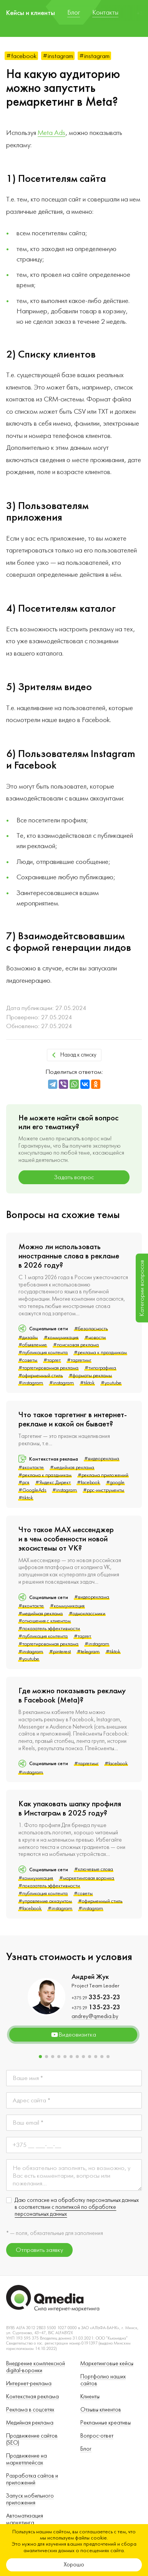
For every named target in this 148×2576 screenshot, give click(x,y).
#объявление (32, 1345)
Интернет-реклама (29, 2383)
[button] (40, 2056)
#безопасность (91, 1328)
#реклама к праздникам (100, 1352)
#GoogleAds (32, 1490)
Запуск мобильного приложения (30, 2499)
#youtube (111, 1383)
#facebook (21, 56)
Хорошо (74, 2565)
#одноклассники (87, 1613)
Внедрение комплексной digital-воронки (35, 2367)
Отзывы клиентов (100, 2410)
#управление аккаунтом (45, 1901)
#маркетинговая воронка (86, 1878)
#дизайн (28, 1337)
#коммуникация (61, 1337)
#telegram (88, 1651)
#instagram (58, 56)
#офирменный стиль (40, 1375)
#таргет (52, 1360)
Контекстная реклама (32, 2397)
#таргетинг (79, 1360)
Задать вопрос (74, 1177)
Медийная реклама (29, 2423)
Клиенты (90, 2397)
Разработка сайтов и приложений (32, 2479)
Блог (85, 2449)
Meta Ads (51, 132)
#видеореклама (101, 1458)
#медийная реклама (72, 1467)
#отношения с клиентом (44, 1621)
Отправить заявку (39, 2250)
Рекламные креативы (105, 2423)
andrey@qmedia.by (95, 2016)
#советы (27, 1360)
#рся (23, 1482)
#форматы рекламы (90, 1375)
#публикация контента (43, 1352)
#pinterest (60, 1651)
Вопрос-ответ (96, 2436)
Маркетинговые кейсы (106, 2363)
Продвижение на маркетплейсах (26, 2459)
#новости (95, 1337)
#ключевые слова (93, 1869)
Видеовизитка (73, 2035)
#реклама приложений (103, 1475)
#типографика (100, 1368)
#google (115, 1482)
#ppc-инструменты (103, 1490)
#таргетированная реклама (48, 1368)
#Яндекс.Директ (53, 1482)
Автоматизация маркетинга (24, 2519)
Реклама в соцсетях (30, 2410)
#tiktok (87, 1383)
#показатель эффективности (49, 1628)
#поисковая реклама (76, 1345)
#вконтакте (31, 1467)
